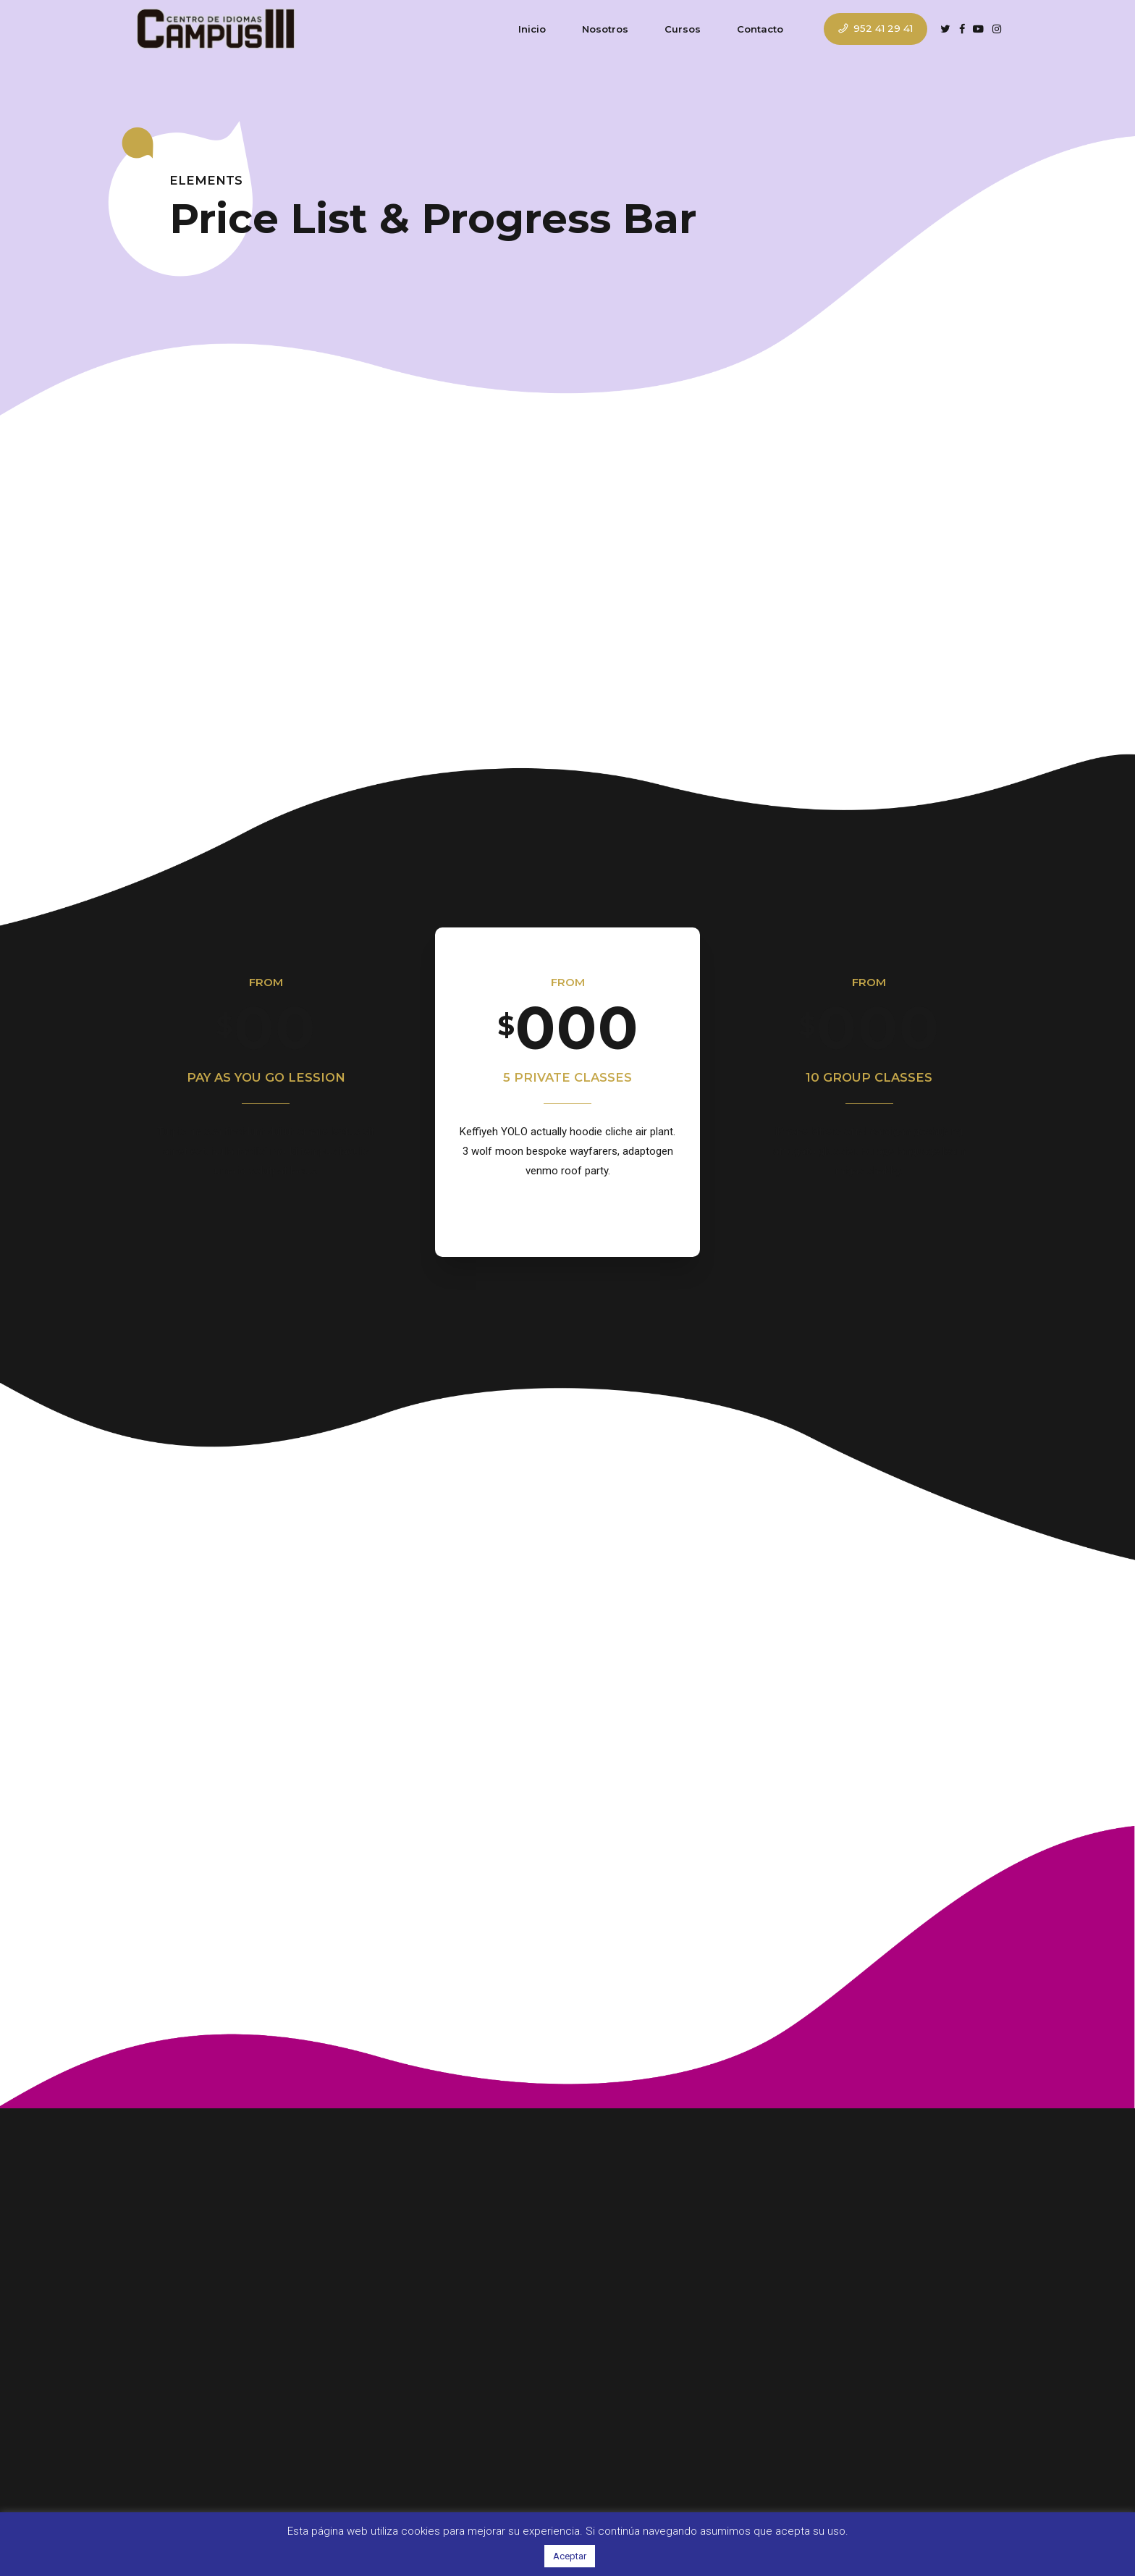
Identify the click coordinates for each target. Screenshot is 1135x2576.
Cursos (682, 29)
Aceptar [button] (569, 2556)
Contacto (760, 29)
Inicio (532, 29)
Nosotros (605, 29)
